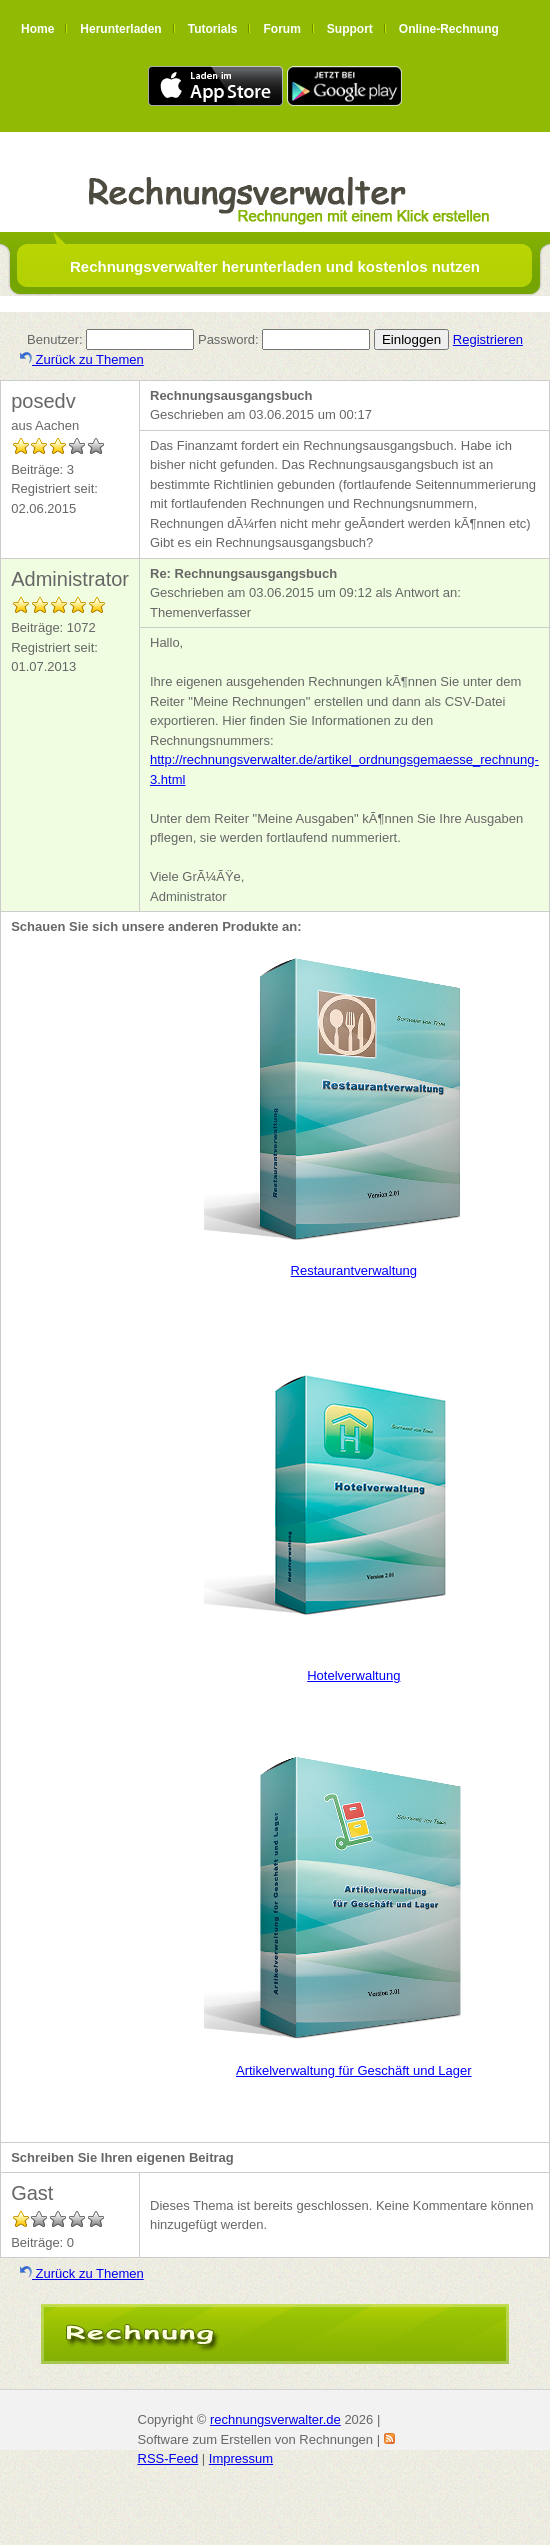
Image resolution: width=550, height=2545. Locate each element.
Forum (281, 29)
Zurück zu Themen (82, 359)
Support (350, 29)
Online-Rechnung (449, 29)
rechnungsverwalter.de (275, 2419)
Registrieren (488, 339)
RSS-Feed (168, 2458)
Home (37, 29)
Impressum (241, 2458)
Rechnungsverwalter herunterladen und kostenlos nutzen (275, 266)
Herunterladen (120, 29)
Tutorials (213, 29)
